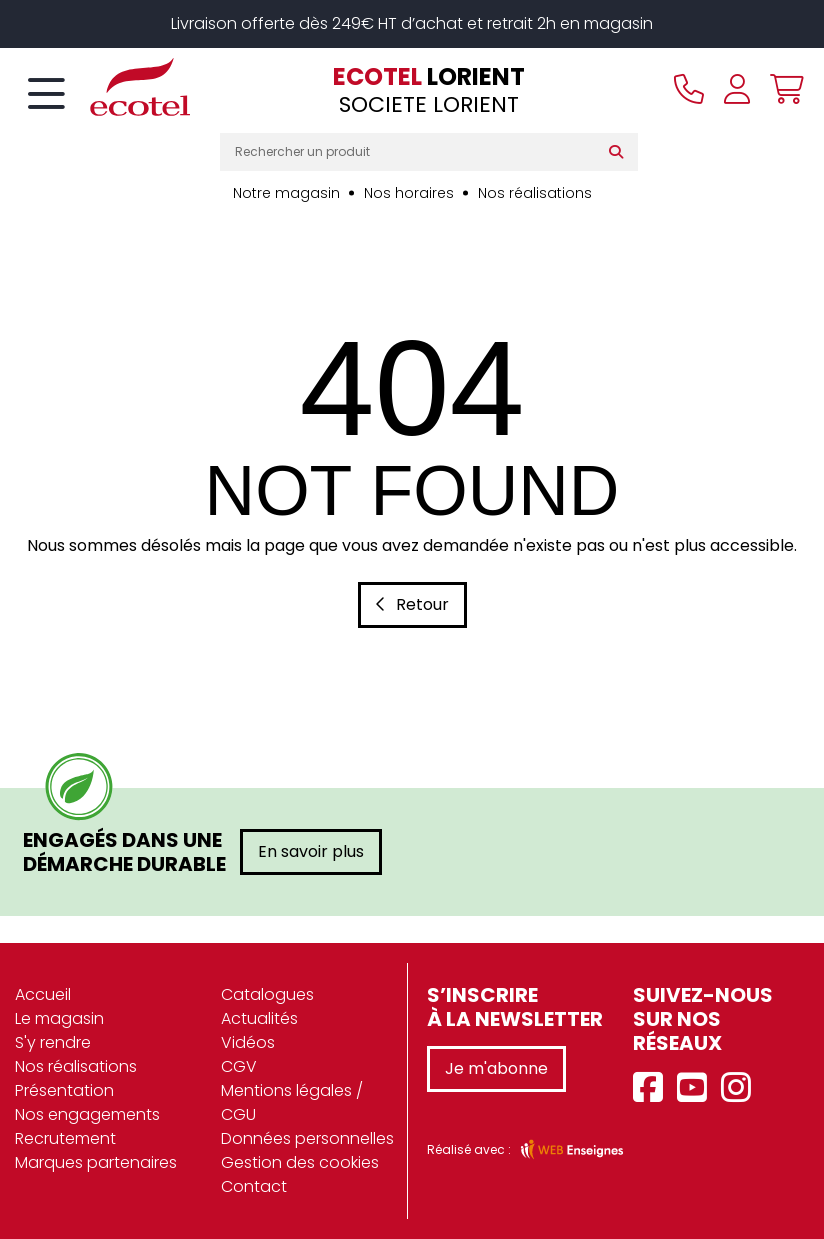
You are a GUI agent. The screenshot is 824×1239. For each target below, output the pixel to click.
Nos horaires (409, 193)
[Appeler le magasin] (689, 89)
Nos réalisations (535, 193)
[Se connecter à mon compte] (737, 89)
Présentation (64, 1090)
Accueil (43, 994)
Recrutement (65, 1138)
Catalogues (267, 994)
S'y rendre (53, 1042)
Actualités (259, 1018)
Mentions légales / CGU (292, 1102)
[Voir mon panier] (782, 89)
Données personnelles (307, 1138)
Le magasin (59, 1018)
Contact (254, 1186)
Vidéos (248, 1042)
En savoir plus (311, 851)
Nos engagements (87, 1114)
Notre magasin (286, 193)
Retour (412, 604)
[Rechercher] (620, 152)
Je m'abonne (496, 1068)
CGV (239, 1066)
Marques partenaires (96, 1162)
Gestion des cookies (300, 1162)
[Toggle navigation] (46, 95)
